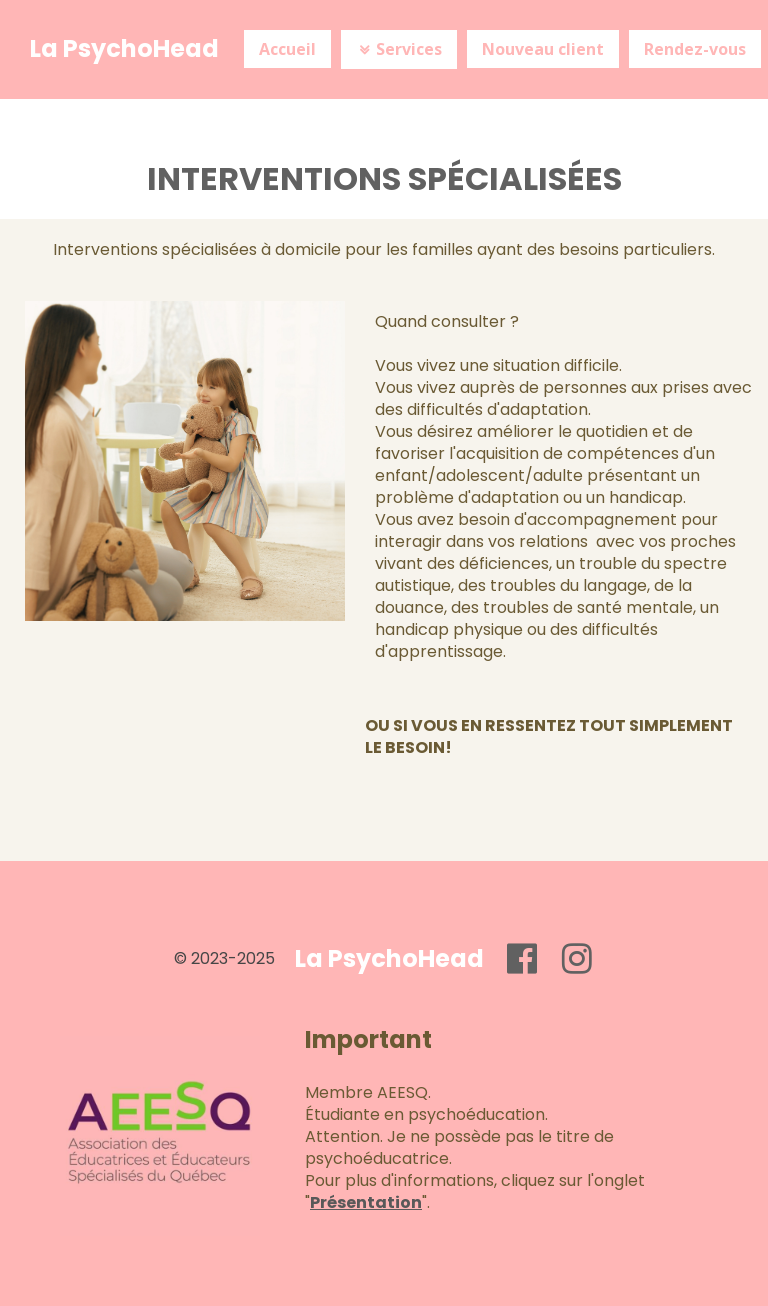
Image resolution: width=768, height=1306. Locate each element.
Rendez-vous (695, 49)
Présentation (366, 1202)
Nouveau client (543, 49)
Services (399, 49)
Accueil (287, 49)
